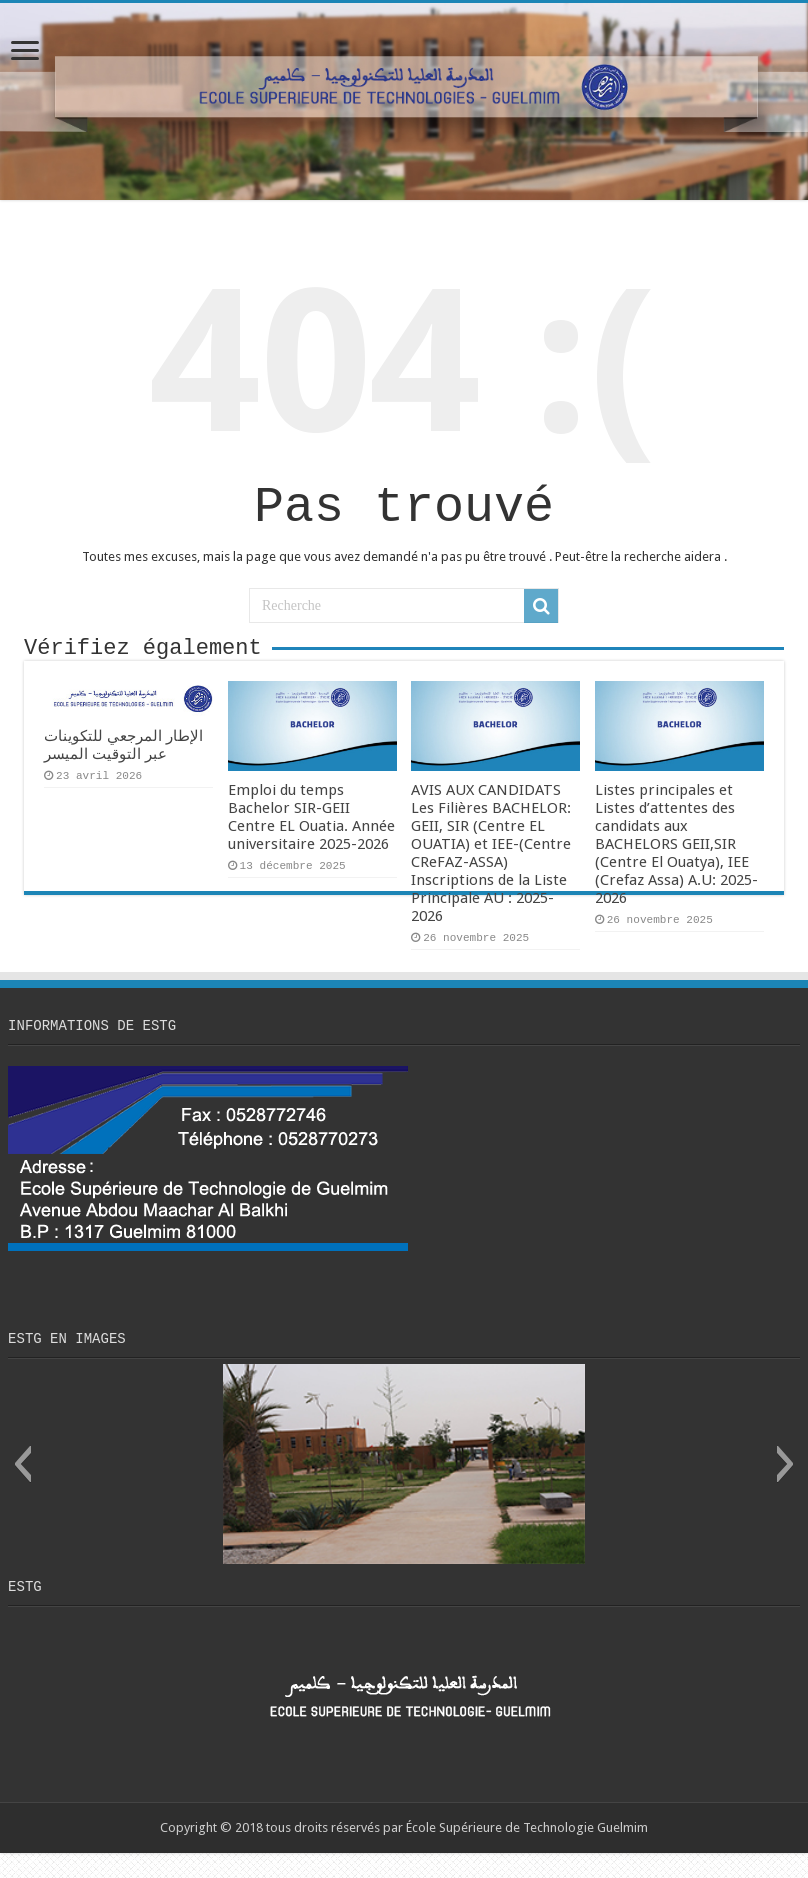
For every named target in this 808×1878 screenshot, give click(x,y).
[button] (22, 1486)
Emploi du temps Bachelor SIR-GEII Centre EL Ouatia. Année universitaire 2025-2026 (311, 833)
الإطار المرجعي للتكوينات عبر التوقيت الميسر (123, 761)
